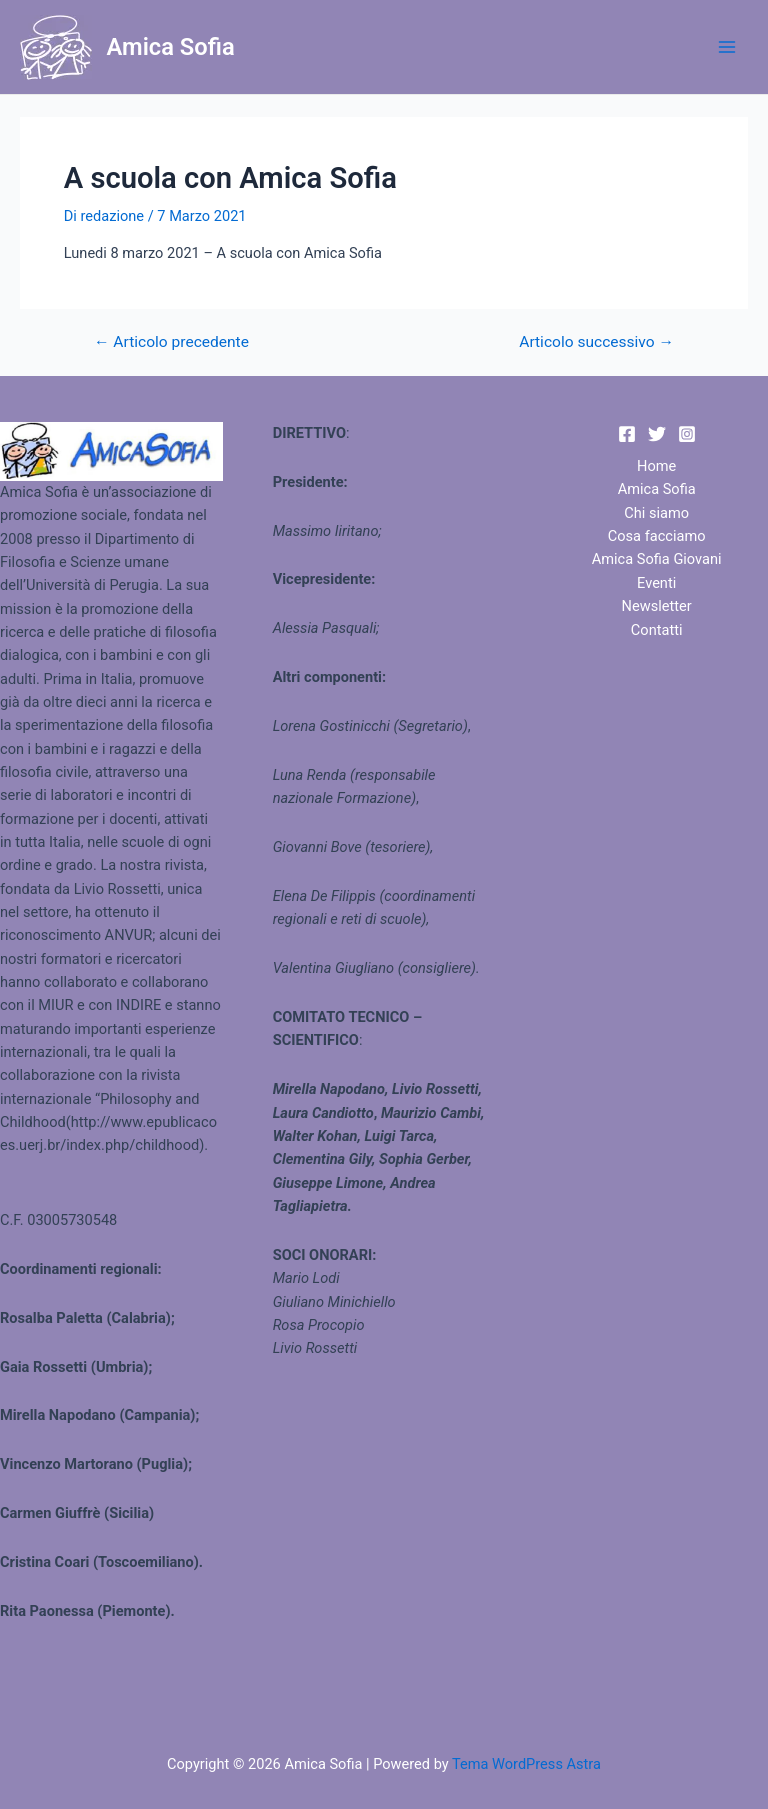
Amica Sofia (171, 47)
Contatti (657, 630)
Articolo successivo (596, 343)
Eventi (656, 583)
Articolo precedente (171, 343)
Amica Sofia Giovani (657, 559)
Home (656, 466)
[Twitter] (657, 434)
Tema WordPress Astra (526, 1764)
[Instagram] (687, 434)
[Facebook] (627, 434)
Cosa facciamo (657, 536)
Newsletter (657, 606)
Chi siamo (656, 513)
